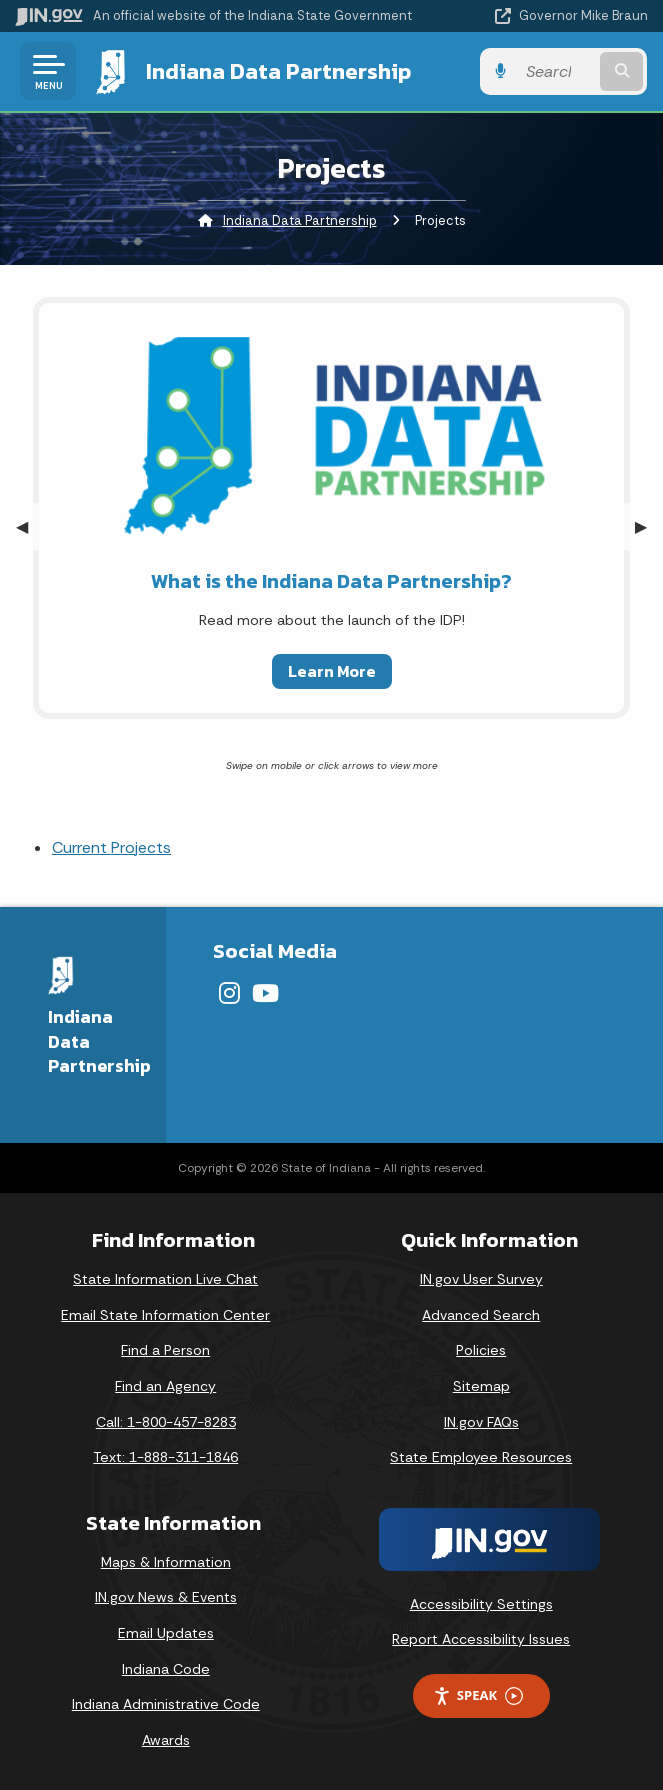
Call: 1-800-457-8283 (166, 1422)
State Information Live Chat (165, 1279)
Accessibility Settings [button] (481, 1604)
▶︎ (649, 526)
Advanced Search (481, 1315)
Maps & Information (166, 1562)
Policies (481, 1350)
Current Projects (111, 847)
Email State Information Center (165, 1315)
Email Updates (166, 1633)
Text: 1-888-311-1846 (165, 1457)
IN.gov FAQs (481, 1422)
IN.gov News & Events (166, 1597)
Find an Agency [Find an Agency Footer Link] (165, 1386)
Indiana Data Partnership (277, 71)
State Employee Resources (481, 1457)
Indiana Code (166, 1669)
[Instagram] (229, 993)
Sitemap (481, 1386)
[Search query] (558, 71)
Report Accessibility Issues (481, 1639)
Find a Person (165, 1350)
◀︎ (30, 526)
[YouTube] (265, 993)
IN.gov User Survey (481, 1279)
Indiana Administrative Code (166, 1704)
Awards (166, 1740)
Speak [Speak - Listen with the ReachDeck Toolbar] (478, 1695)
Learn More (332, 671)
